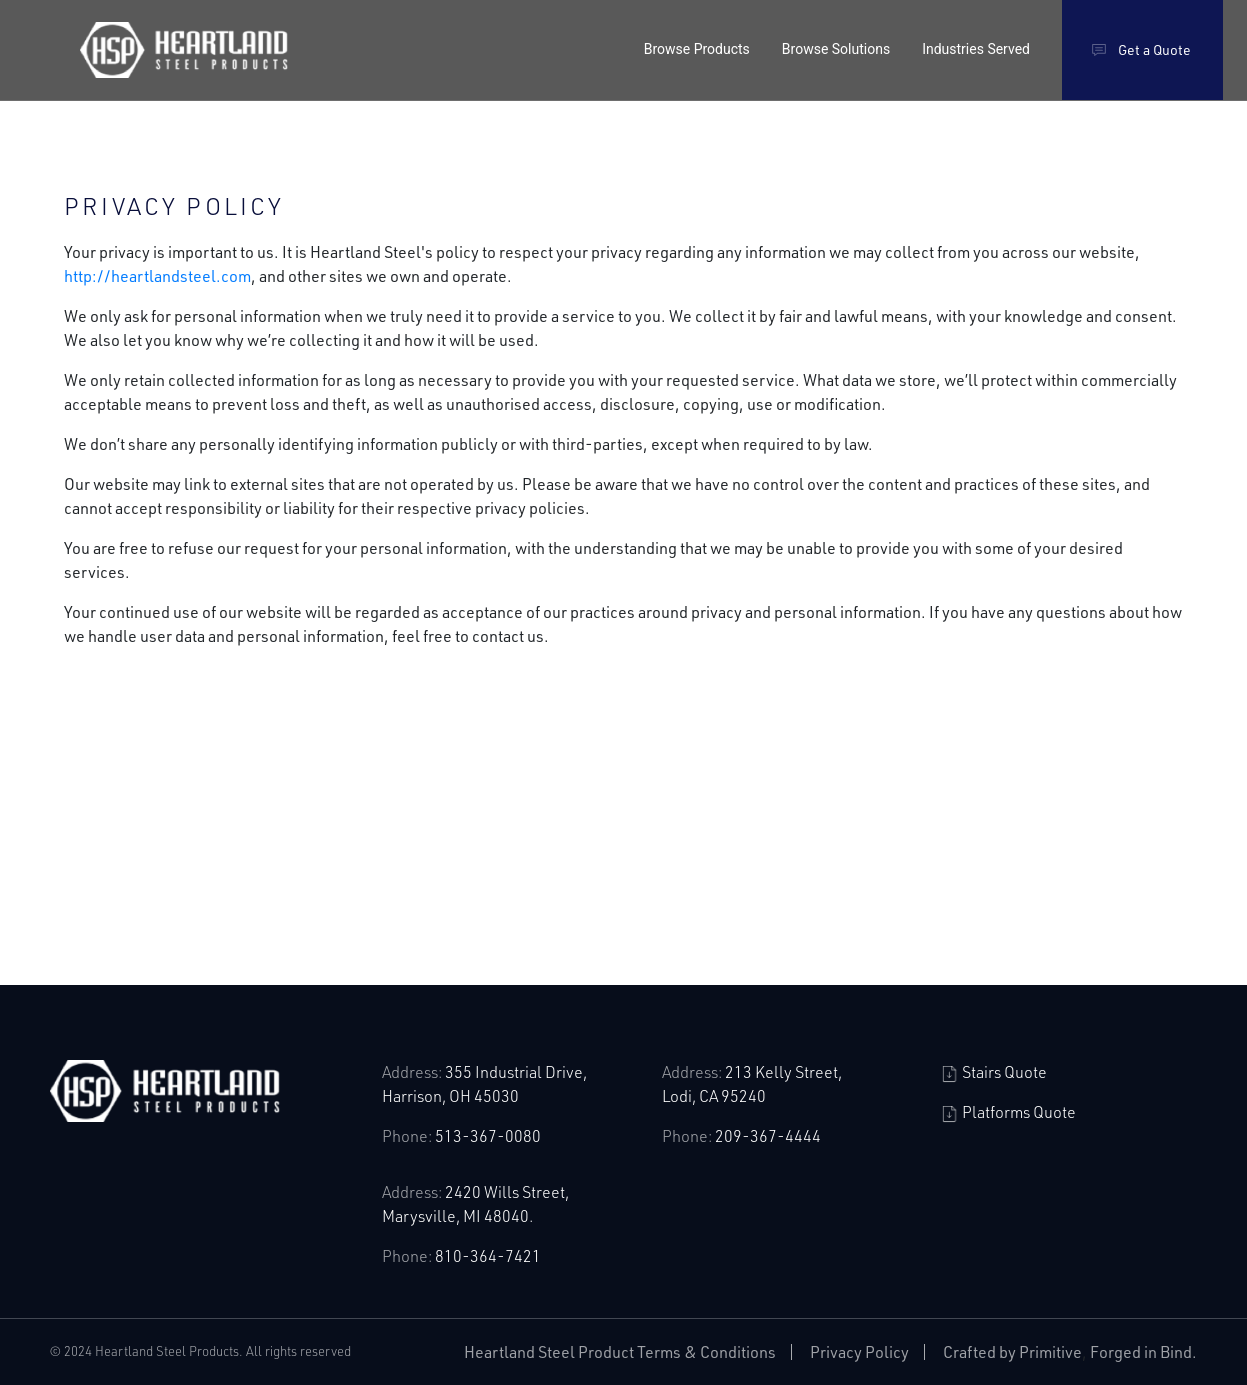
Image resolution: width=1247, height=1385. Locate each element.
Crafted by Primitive (1012, 1351)
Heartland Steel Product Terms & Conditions (620, 1351)
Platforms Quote (1008, 1111)
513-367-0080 (488, 1135)
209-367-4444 (768, 1135)
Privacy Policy (859, 1351)
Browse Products (697, 49)
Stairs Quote (994, 1071)
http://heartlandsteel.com (157, 275)
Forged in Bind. (1143, 1351)
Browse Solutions (836, 49)
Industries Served (976, 49)
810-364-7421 (488, 1255)
